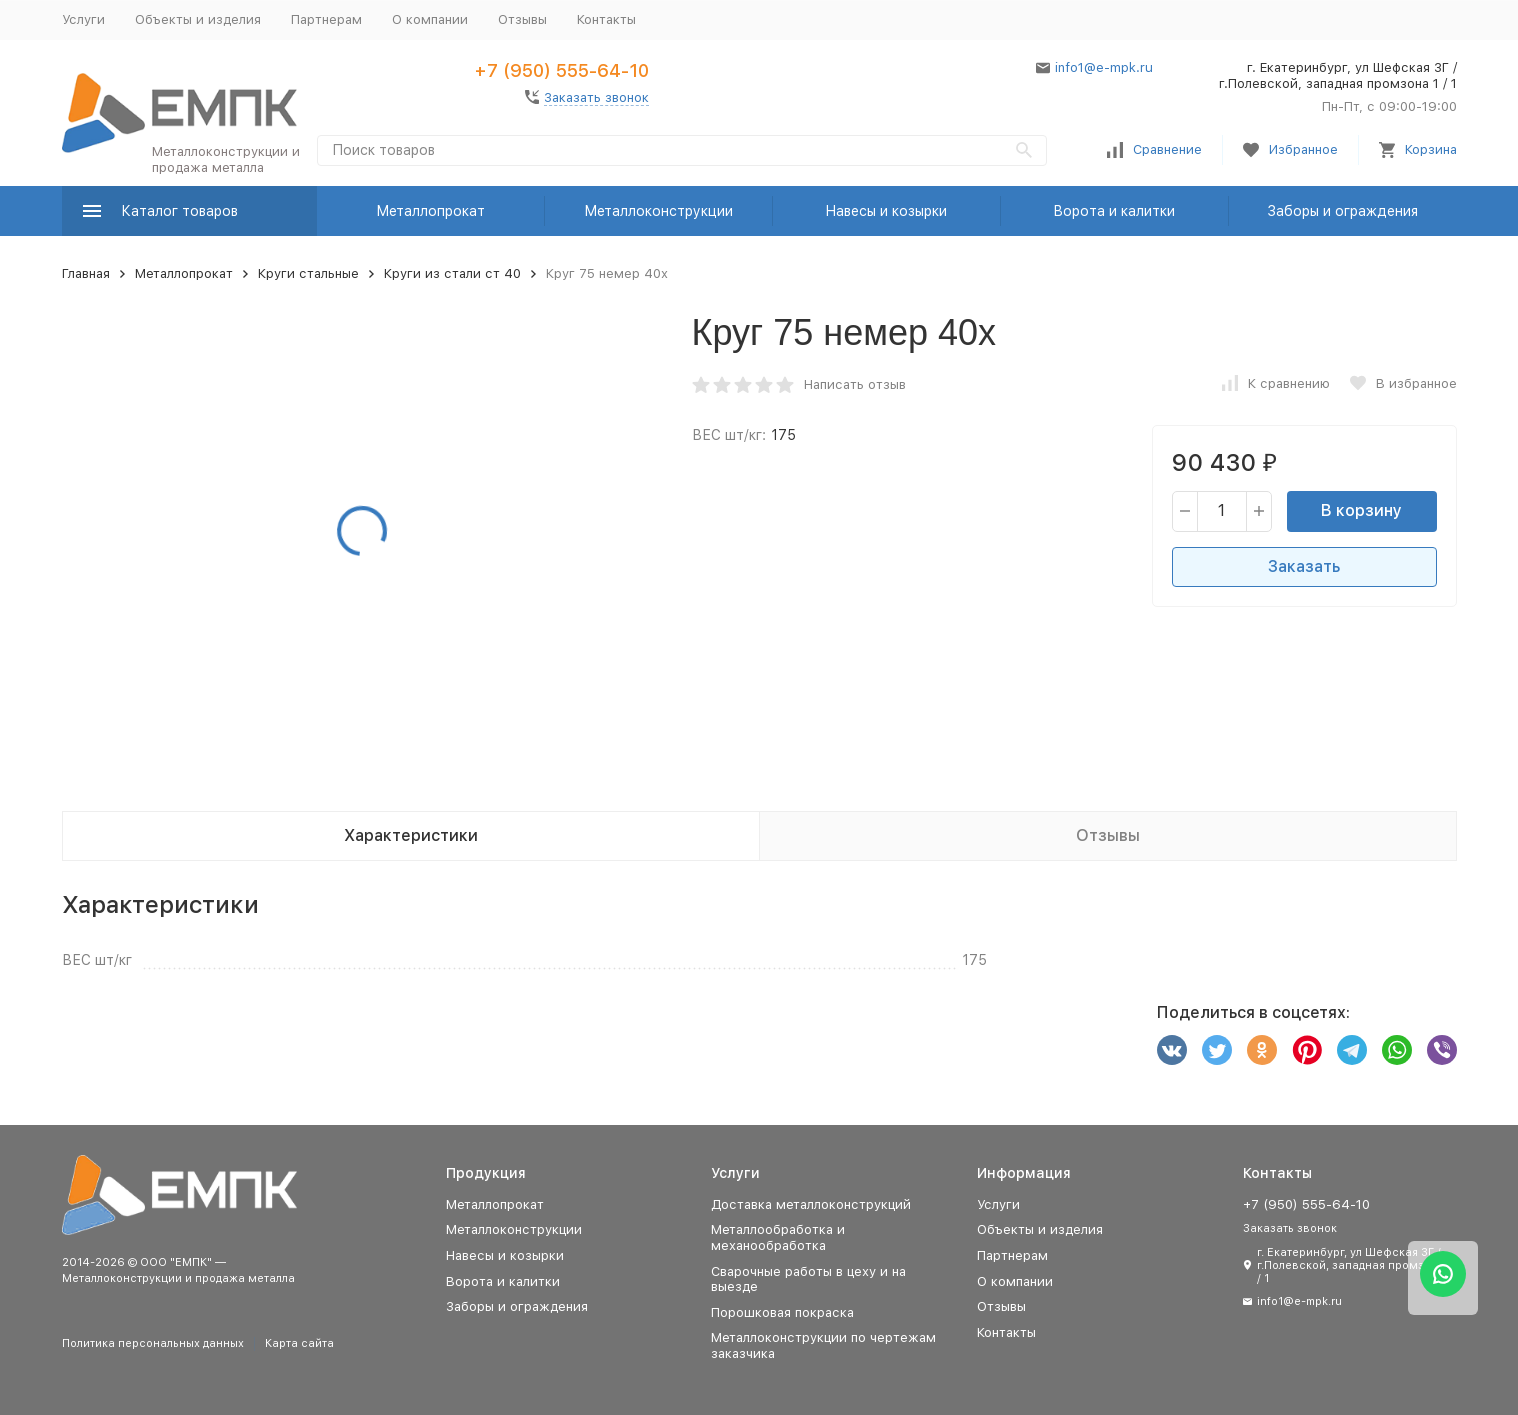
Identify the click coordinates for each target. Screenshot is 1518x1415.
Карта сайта (299, 1343)
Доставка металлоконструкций (811, 1204)
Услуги (83, 19)
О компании (430, 19)
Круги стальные (308, 273)
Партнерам (326, 19)
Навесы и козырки (886, 211)
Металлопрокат (430, 211)
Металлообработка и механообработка (778, 1237)
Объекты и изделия (198, 19)
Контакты (606, 19)
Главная (86, 273)
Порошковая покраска (782, 1312)
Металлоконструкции (658, 211)
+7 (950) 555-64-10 (561, 70)
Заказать (1304, 566)
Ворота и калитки (1114, 211)
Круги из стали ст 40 (452, 273)
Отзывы (522, 19)
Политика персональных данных (153, 1343)
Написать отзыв (855, 384)
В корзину (1361, 510)
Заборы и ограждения (1342, 211)
